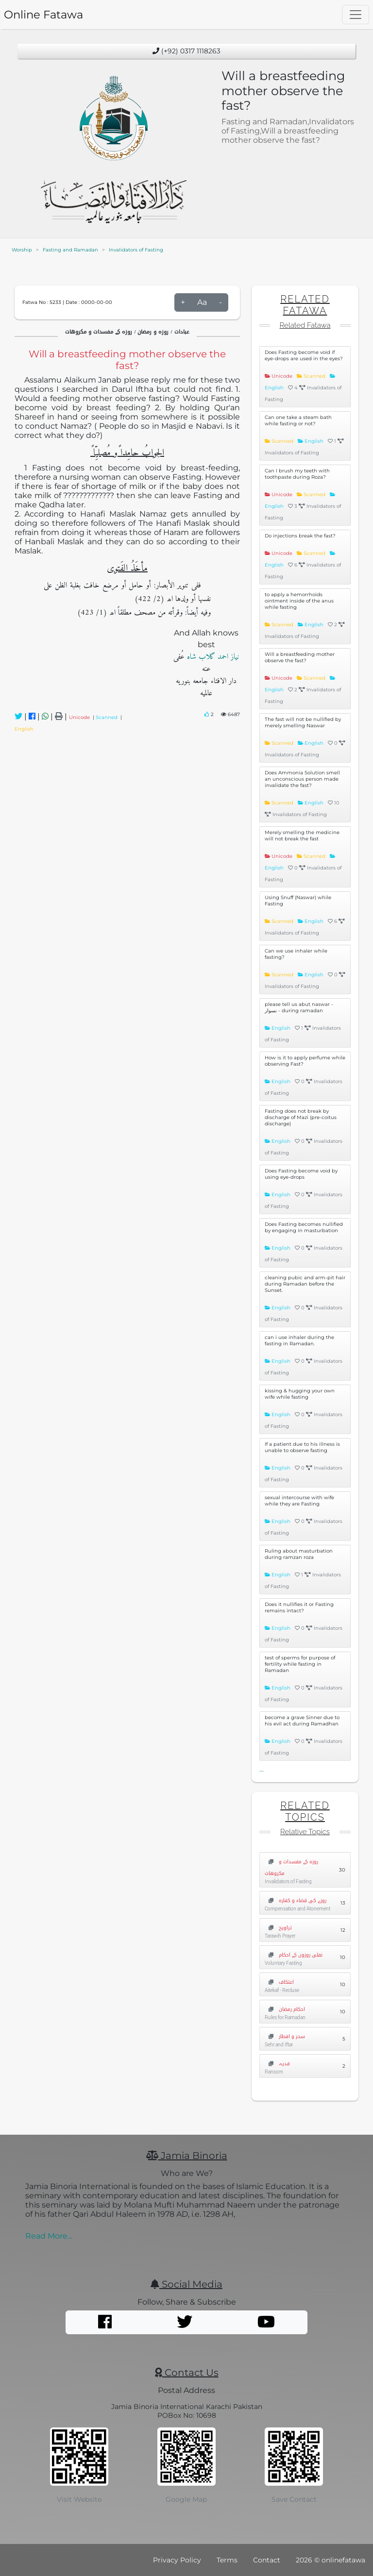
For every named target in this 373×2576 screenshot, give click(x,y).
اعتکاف (279, 1982)
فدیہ (277, 2063)
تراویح (278, 1927)
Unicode (81, 717)
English (24, 729)
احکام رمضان (285, 2009)
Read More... (48, 2236)
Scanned (108, 717)
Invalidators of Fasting (136, 250)
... (261, 1769)
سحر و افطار (285, 2036)
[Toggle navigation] (355, 14)
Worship (22, 250)
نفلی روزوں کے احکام (293, 1954)
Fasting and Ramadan (70, 250)
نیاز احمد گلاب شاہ (212, 657)
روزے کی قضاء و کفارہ (295, 1900)
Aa (202, 302)
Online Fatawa (43, 14)
